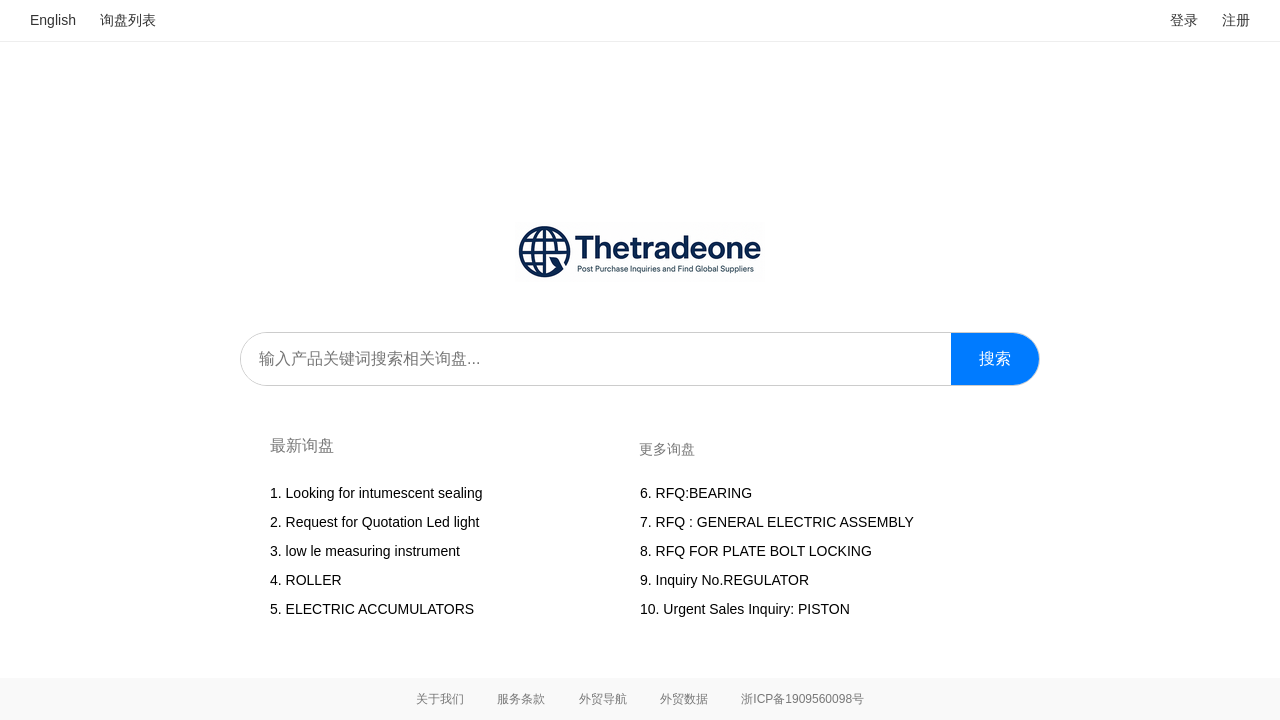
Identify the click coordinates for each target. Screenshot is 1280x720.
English (53, 20)
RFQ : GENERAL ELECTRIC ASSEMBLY (785, 522)
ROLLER (314, 580)
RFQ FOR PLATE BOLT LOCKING (767, 551)
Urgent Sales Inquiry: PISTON (756, 609)
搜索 (995, 358)
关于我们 (440, 699)
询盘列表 (128, 20)
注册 (1236, 20)
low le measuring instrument (373, 551)
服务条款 (521, 699)
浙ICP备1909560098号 (802, 699)
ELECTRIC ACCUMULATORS (380, 609)
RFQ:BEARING (704, 493)
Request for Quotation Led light (383, 522)
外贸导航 (603, 699)
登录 (1184, 20)
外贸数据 (684, 699)
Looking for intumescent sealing (384, 493)
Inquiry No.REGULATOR (733, 580)
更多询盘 (667, 449)
